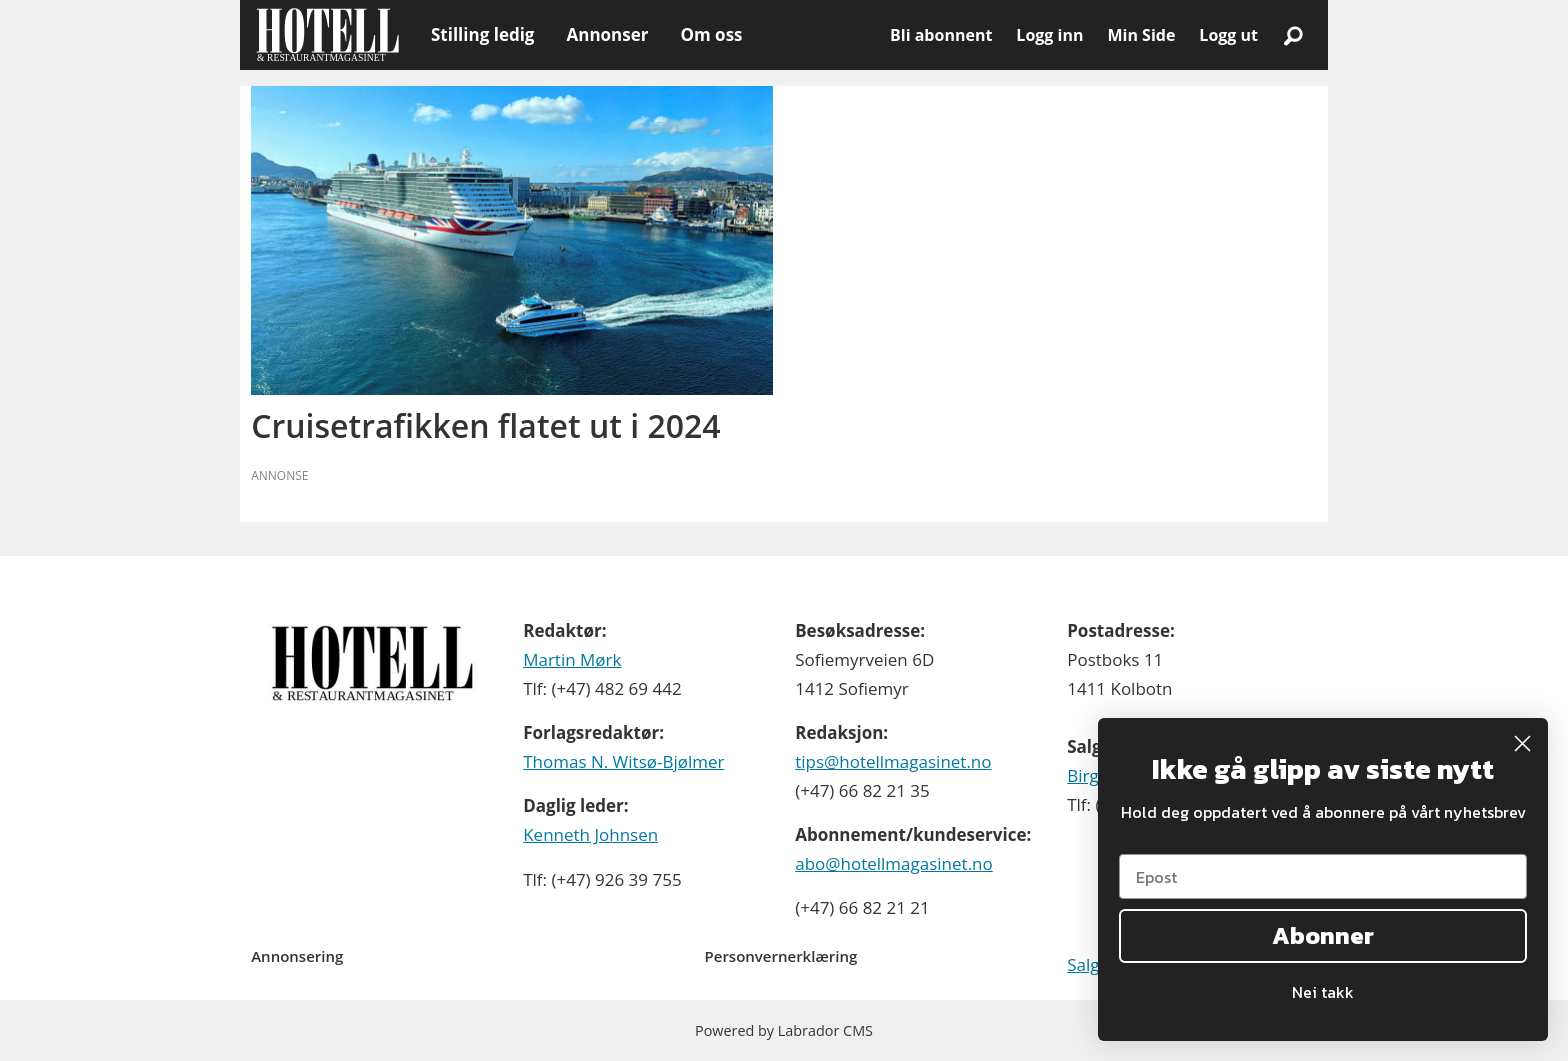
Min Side (1141, 35)
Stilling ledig (482, 34)
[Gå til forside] (327, 35)
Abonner (1323, 935)
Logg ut (1228, 35)
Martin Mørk (572, 659)
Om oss (711, 34)
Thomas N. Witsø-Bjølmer (623, 761)
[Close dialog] (1522, 743)
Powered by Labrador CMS (784, 1030)
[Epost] (1323, 876)
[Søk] (1293, 35)
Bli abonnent (941, 35)
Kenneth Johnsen (590, 834)
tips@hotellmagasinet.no (893, 761)
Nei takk (1323, 992)
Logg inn (1049, 35)
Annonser (607, 34)
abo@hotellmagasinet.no (894, 863)
